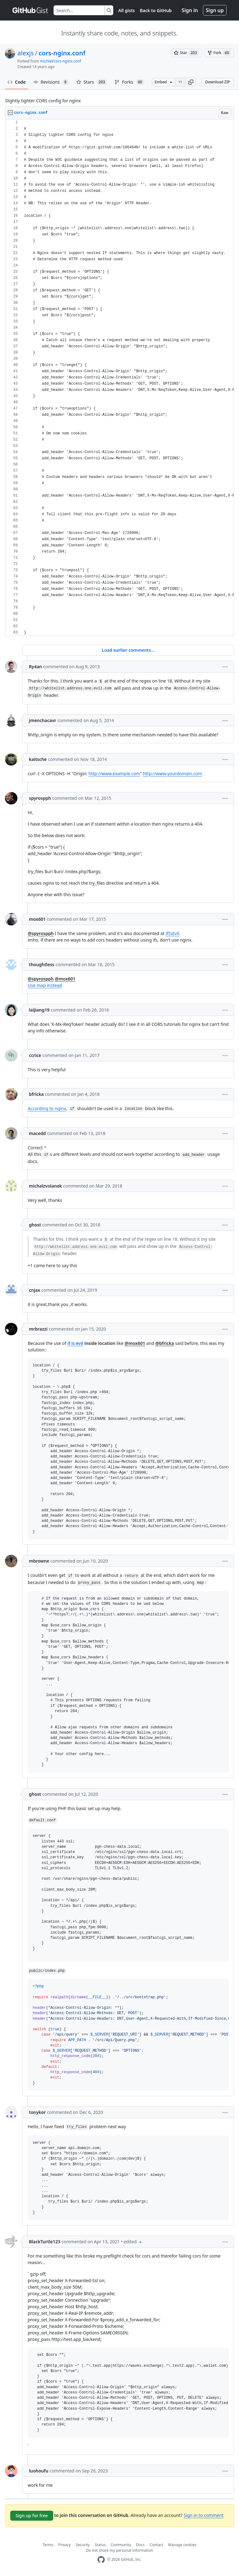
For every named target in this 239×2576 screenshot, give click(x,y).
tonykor (37, 2112)
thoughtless (41, 964)
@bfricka (164, 1343)
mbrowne (39, 1561)
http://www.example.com (114, 773)
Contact (156, 2544)
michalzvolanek (45, 1186)
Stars (91, 82)
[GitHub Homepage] (101, 2560)
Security (83, 2544)
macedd (37, 1133)
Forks (129, 82)
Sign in (190, 10)
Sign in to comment (203, 2515)
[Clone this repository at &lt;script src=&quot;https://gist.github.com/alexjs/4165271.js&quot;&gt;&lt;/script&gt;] (180, 82)
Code (16, 82)
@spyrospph (41, 933)
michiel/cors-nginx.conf (60, 61)
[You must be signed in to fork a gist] (219, 53)
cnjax (34, 1290)
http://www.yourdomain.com (172, 773)
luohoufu (38, 2471)
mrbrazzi (38, 1329)
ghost (35, 1225)
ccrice (35, 1055)
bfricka (36, 1094)
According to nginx (47, 1108)
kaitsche (38, 759)
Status (100, 2544)
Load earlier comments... (128, 650)
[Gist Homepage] (30, 10)
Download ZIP (217, 82)
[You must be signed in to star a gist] (186, 53)
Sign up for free (32, 2515)
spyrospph (40, 798)
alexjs (25, 53)
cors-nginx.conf (62, 53)
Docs (140, 2544)
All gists (126, 10)
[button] (190, 82)
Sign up (215, 10)
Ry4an (35, 666)
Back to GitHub (155, 10)
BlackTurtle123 (44, 2242)
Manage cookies (182, 2544)
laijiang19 (39, 1010)
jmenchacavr (42, 720)
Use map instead (45, 985)
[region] (119, 377)
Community (120, 2544)
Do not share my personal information (119, 2550)
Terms (48, 2544)
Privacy (64, 2544)
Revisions (51, 82)
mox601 (37, 919)
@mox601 (65, 979)
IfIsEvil (172, 933)
